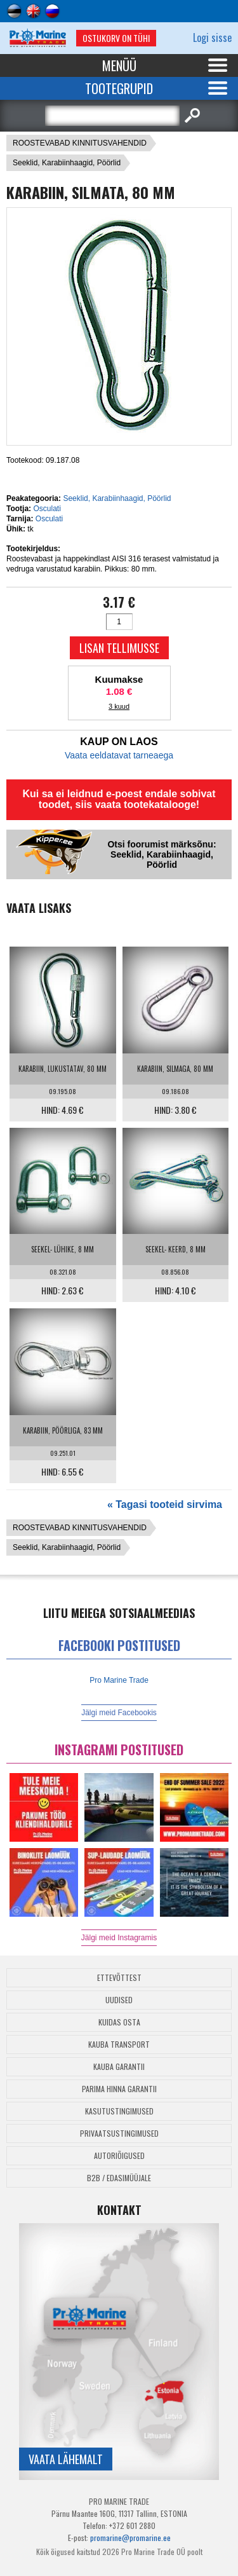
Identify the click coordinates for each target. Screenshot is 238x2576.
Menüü (119, 65)
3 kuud (119, 706)
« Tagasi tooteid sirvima (164, 1504)
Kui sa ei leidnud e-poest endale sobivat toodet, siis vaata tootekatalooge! (118, 799)
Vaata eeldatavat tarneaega (119, 755)
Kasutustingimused (119, 2111)
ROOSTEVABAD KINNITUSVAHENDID (80, 143)
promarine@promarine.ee (130, 2537)
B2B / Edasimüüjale (119, 2177)
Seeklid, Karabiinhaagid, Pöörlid (67, 162)
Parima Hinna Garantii (119, 2088)
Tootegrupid (119, 88)
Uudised (119, 1999)
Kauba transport (119, 2044)
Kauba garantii (119, 2066)
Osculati (46, 508)
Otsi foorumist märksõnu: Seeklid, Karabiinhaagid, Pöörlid (161, 854)
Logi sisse (212, 37)
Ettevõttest (119, 1977)
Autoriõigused (119, 2155)
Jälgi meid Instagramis (119, 1937)
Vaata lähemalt (66, 2459)
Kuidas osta (119, 2022)
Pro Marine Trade (119, 1680)
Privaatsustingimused (119, 2133)
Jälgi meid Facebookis (119, 1712)
